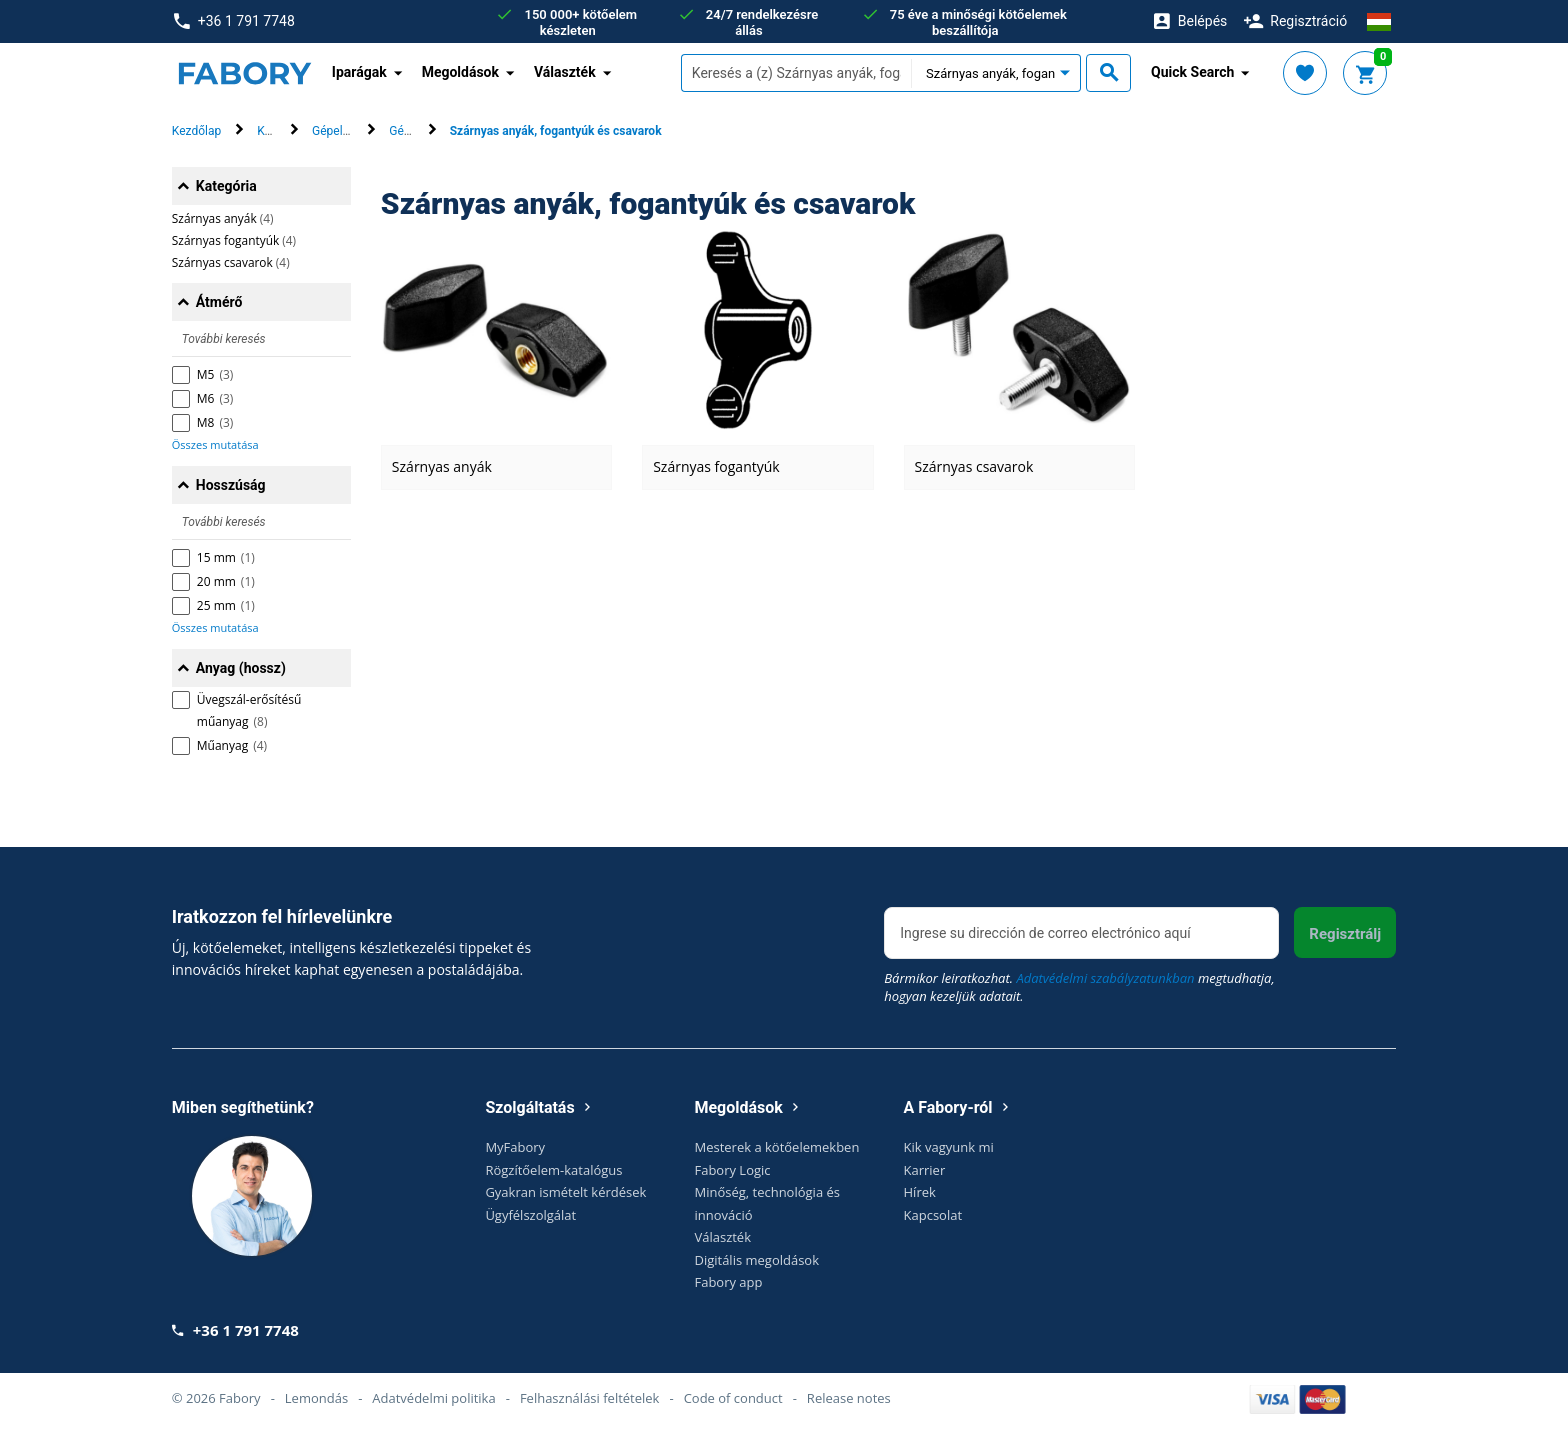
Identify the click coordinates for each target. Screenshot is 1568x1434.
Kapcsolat (933, 1215)
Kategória (226, 186)
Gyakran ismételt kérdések (565, 1192)
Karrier (925, 1170)
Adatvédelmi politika (433, 1398)
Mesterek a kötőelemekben (776, 1147)
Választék (722, 1237)
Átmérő (219, 302)
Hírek (920, 1192)
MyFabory (515, 1147)
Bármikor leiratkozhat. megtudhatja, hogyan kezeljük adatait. (1079, 987)
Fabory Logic (732, 1170)
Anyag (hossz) (241, 668)
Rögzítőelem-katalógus (553, 1170)
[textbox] (796, 73)
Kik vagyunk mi (949, 1147)
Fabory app (728, 1282)
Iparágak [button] (359, 72)
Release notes (849, 1398)
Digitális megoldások (756, 1260)
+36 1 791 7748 (234, 21)
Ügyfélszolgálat (530, 1215)
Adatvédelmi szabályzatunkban (1105, 978)
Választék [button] (565, 72)
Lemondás (316, 1398)
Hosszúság (231, 485)
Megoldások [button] (460, 72)
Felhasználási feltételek (590, 1398)
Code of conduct (733, 1398)
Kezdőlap (196, 131)
